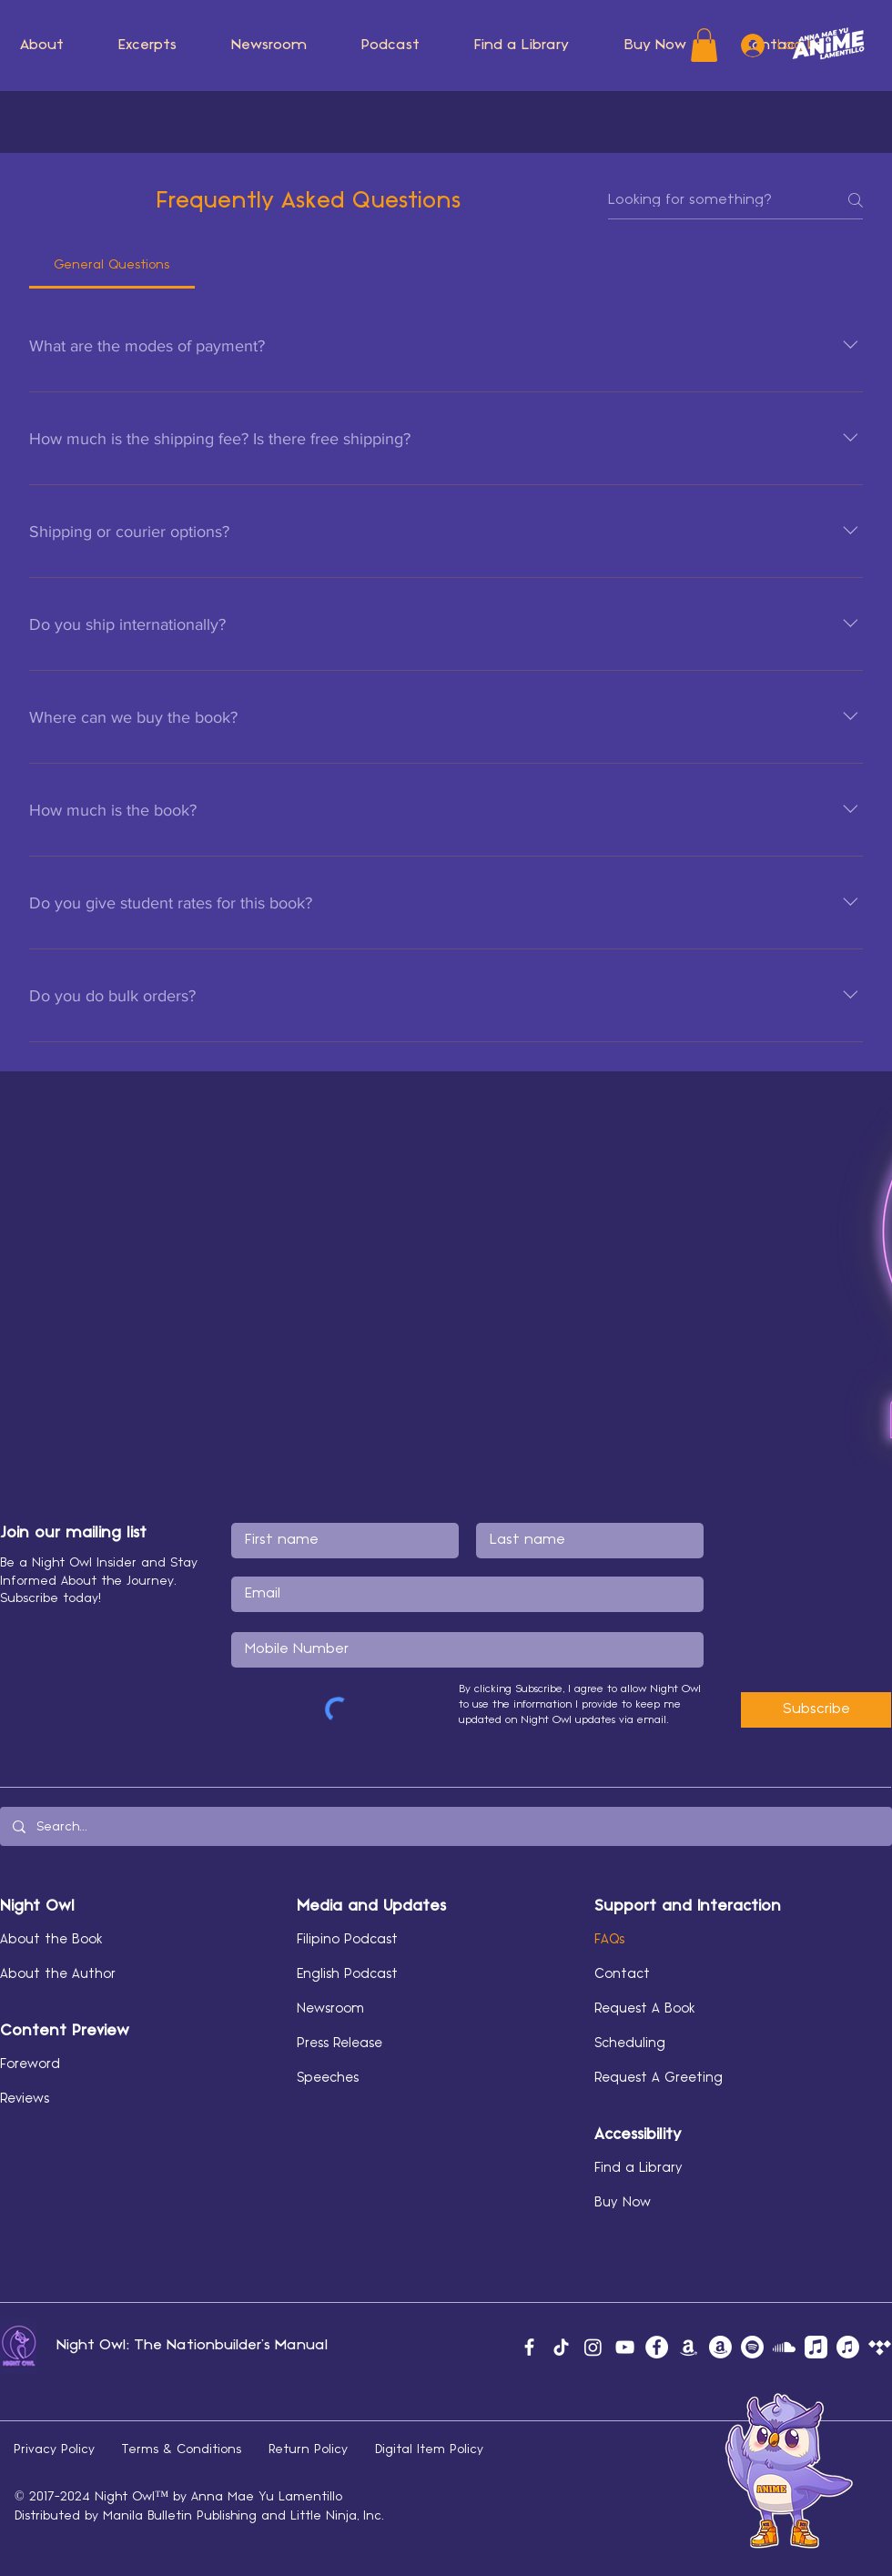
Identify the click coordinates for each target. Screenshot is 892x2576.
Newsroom (330, 2009)
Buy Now (622, 2202)
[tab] (112, 265)
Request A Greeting (658, 2078)
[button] (269, 45)
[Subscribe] (816, 1710)
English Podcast (347, 1974)
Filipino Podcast (347, 1939)
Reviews (24, 2099)
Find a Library (638, 2168)
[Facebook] (529, 2347)
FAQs (609, 1939)
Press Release (339, 2043)
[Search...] (445, 1826)
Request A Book (644, 2009)
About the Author (58, 1974)
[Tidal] (879, 2347)
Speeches (328, 2078)
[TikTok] (561, 2347)
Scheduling (629, 2043)
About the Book (51, 1939)
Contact (622, 1974)
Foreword (30, 2064)
